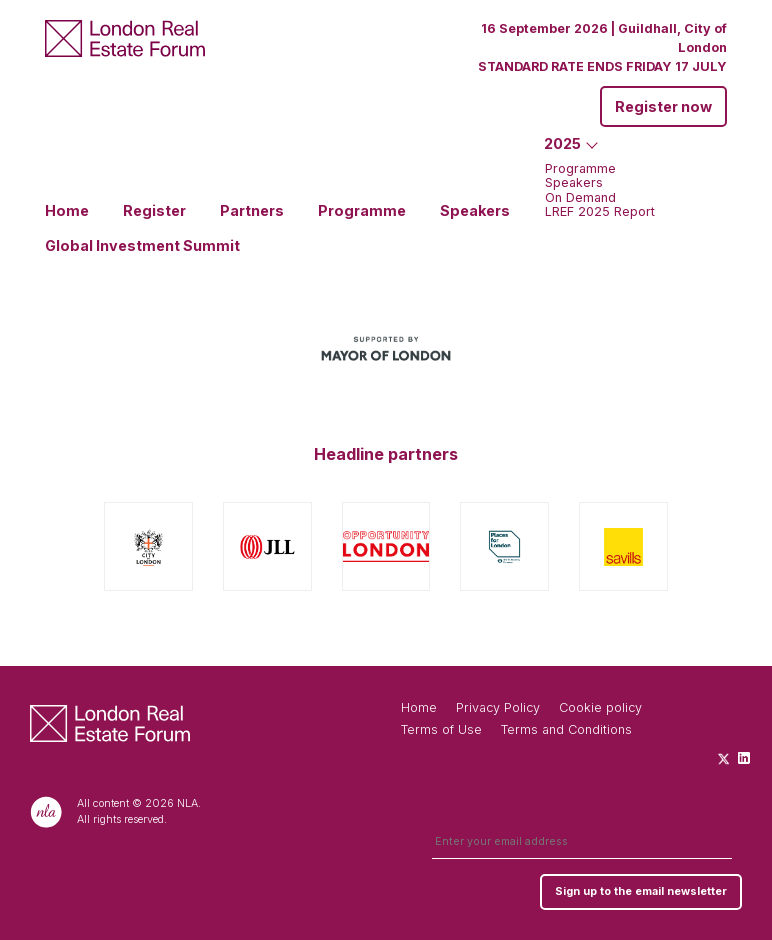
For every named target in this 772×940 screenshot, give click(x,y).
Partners (252, 211)
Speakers (475, 211)
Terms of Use (441, 729)
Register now (663, 106)
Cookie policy (600, 707)
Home (67, 211)
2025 (562, 144)
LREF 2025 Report (600, 212)
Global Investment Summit (142, 246)
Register (154, 211)
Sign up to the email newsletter (641, 891)
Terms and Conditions (566, 729)
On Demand (580, 198)
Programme (362, 211)
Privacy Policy (498, 707)
